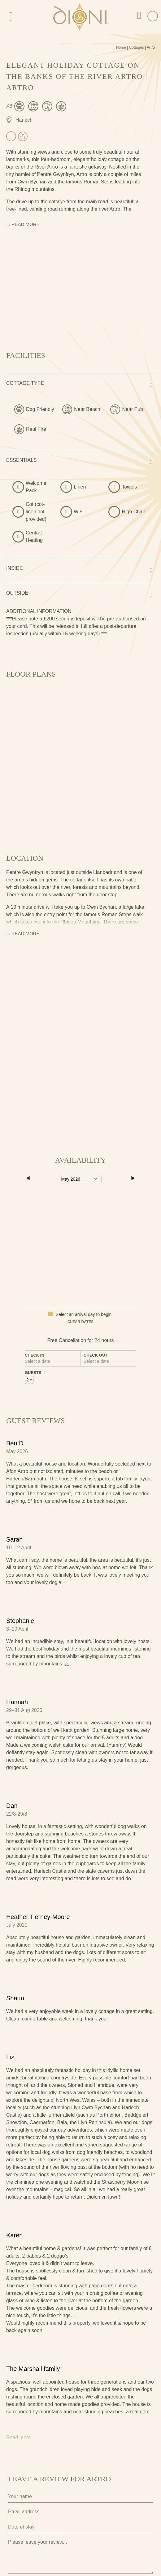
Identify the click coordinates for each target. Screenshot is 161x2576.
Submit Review (37, 2548)
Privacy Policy (21, 2510)
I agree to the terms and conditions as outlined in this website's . (79, 2525)
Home (121, 47)
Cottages (136, 47)
